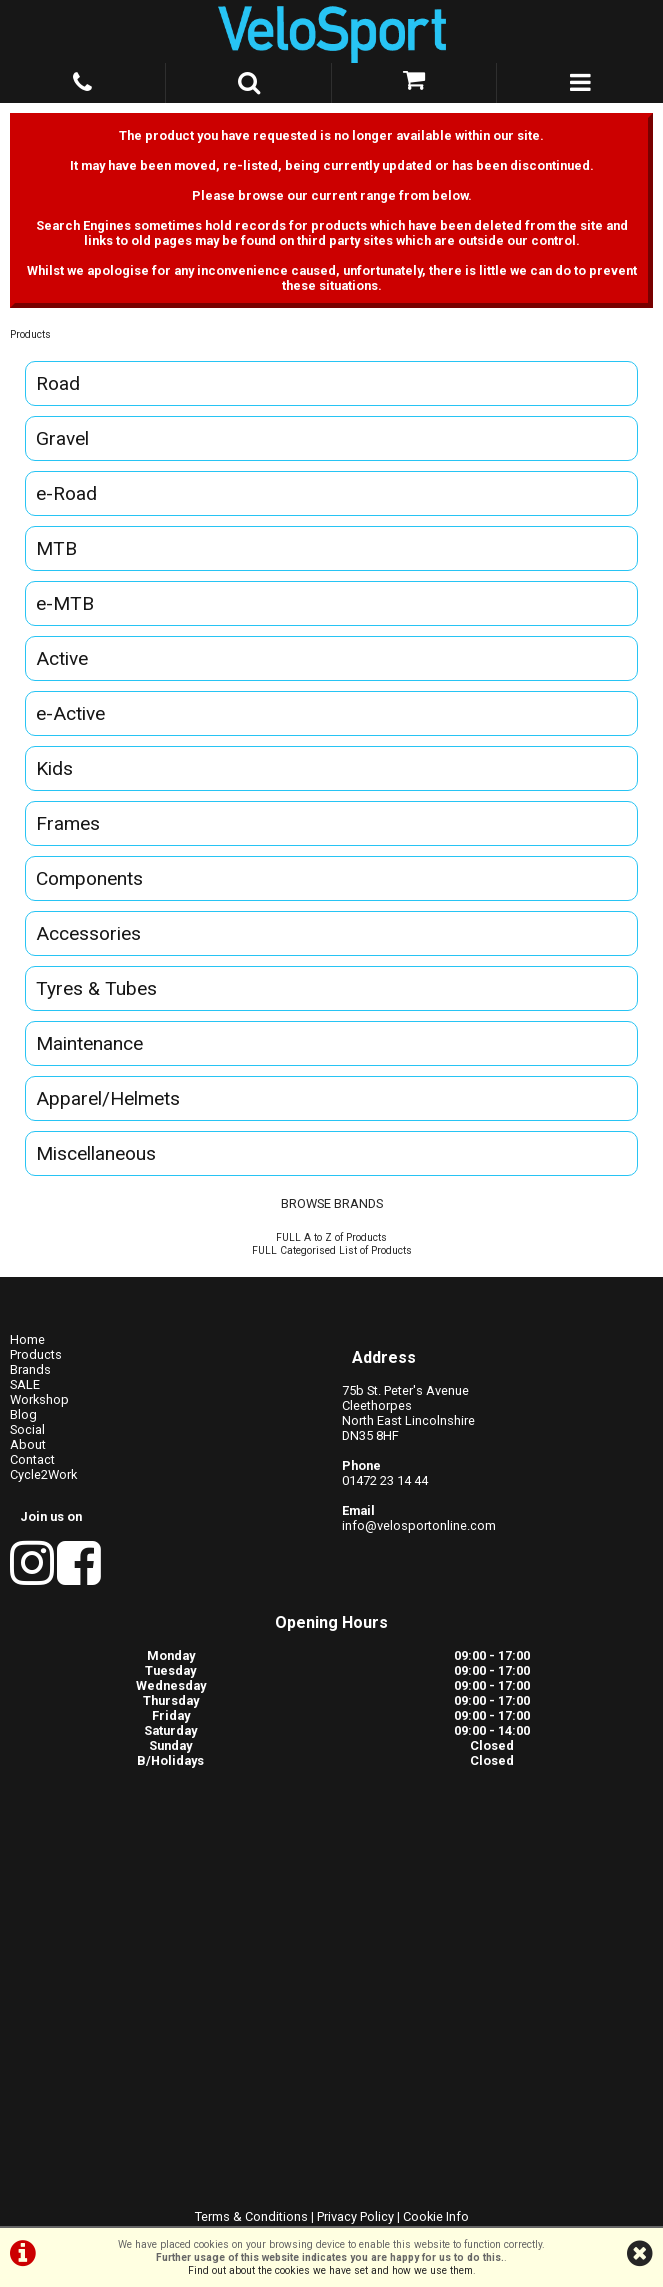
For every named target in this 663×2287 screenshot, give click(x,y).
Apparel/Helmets (108, 1098)
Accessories (88, 933)
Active (62, 658)
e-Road (66, 493)
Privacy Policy (355, 2216)
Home (27, 1339)
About (28, 1444)
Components (89, 878)
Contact (32, 1459)
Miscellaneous (96, 1153)
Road (58, 383)
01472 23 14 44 (385, 1480)
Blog (23, 1414)
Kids (54, 768)
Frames (68, 823)
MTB (56, 548)
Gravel (62, 438)
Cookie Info (436, 2216)
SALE (25, 1384)
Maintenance (89, 1043)
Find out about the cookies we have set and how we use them (330, 2270)
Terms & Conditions (251, 2216)
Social (27, 1429)
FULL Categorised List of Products (332, 1250)
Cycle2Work (43, 1474)
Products (30, 334)
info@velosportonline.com (419, 1525)
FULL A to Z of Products (331, 1237)
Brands (30, 1369)
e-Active (70, 713)
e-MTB (65, 603)
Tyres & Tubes (96, 988)
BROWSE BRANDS (332, 1203)
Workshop (39, 1399)
